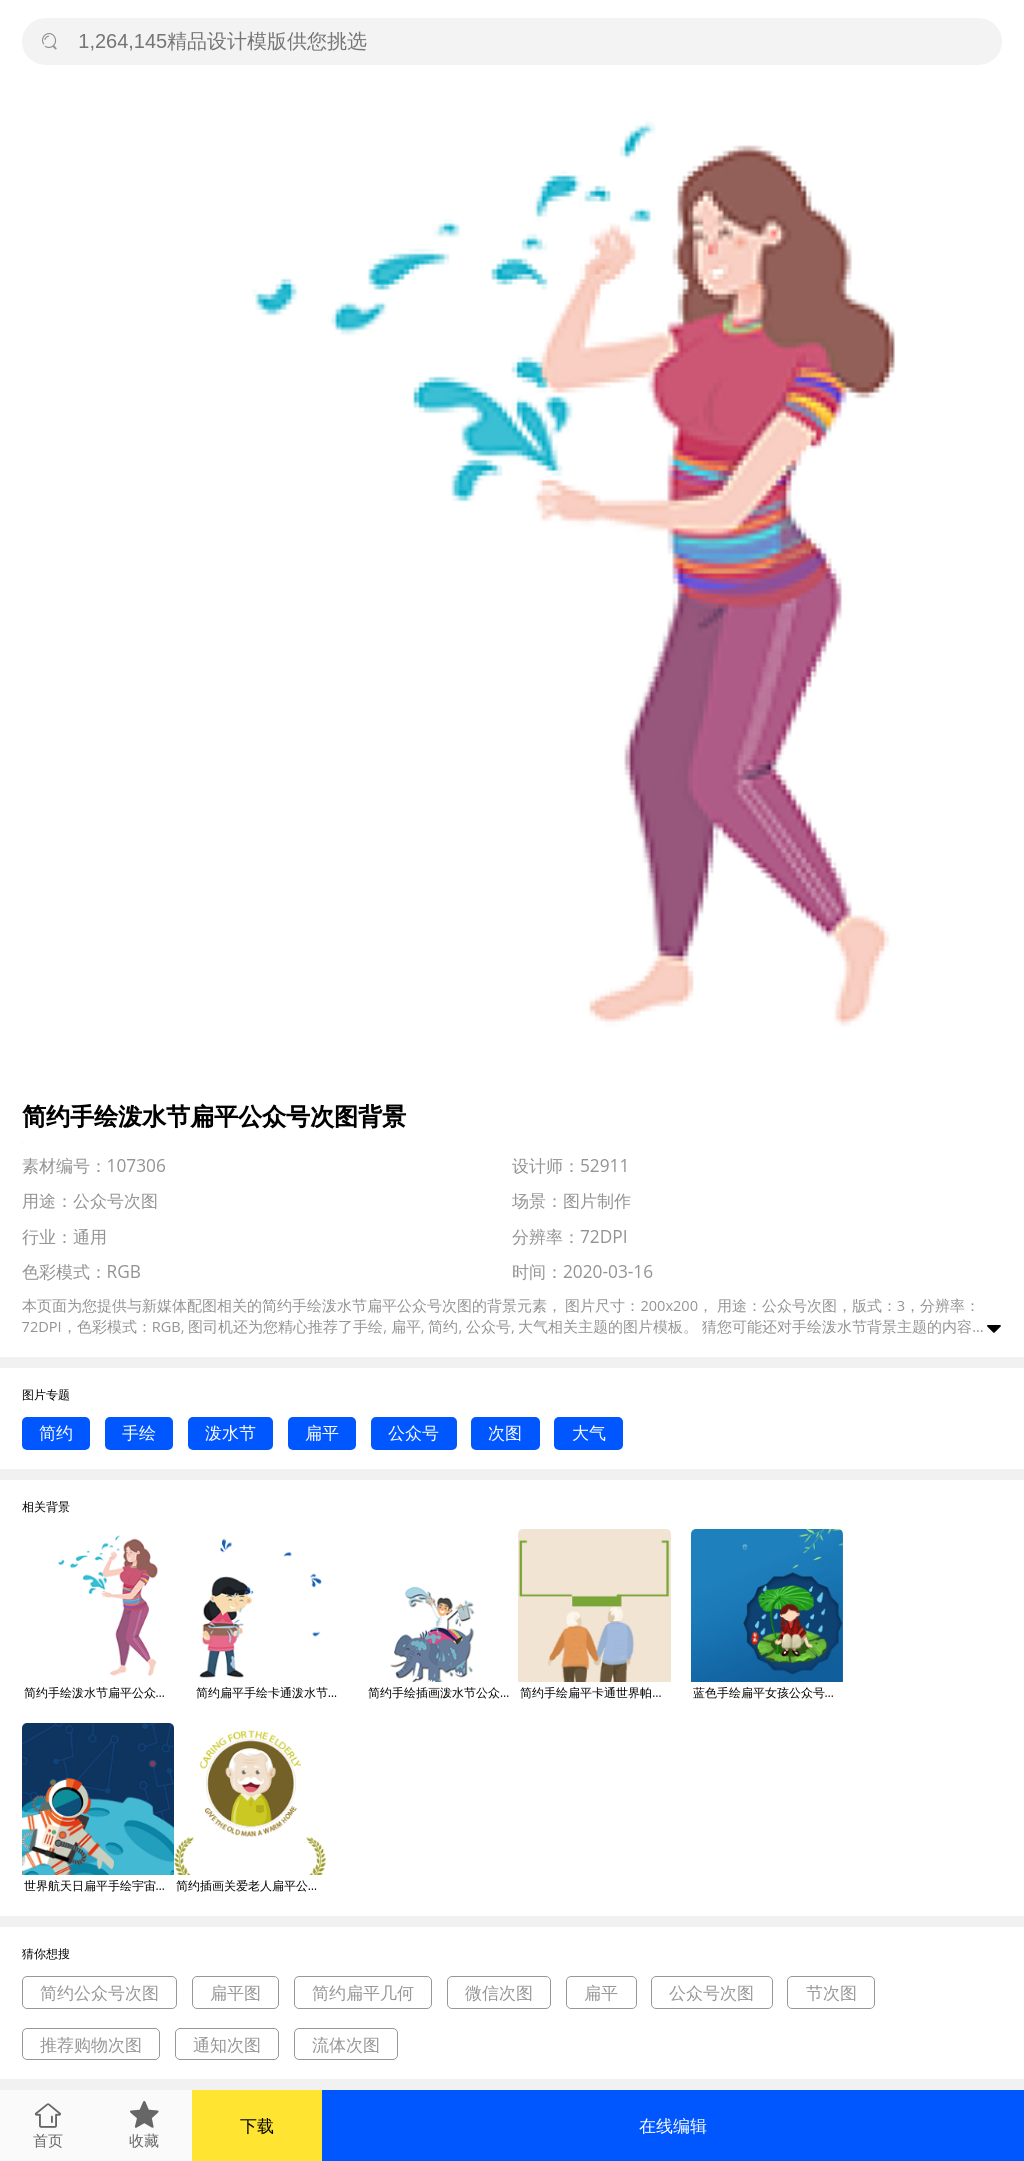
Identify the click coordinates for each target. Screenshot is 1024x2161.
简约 (56, 1432)
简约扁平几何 (363, 1992)
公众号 (413, 1432)
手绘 (139, 1432)
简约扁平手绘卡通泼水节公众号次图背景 (271, 1692)
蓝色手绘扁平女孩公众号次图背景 (768, 1692)
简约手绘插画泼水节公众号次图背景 (443, 1692)
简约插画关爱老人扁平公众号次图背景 (251, 1885)
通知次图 (227, 2044)
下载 (257, 2125)
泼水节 (230, 1432)
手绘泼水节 (829, 1326)
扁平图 (235, 1992)
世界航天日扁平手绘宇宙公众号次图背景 (99, 1885)
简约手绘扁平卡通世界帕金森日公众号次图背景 (595, 1692)
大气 (589, 1432)
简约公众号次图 (99, 1992)
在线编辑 (673, 2125)
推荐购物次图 (91, 2044)
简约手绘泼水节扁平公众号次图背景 (99, 1692)
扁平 (322, 1432)
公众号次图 (711, 1992)
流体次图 (346, 2044)
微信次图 (499, 1992)
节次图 (831, 1992)
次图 (505, 1432)
